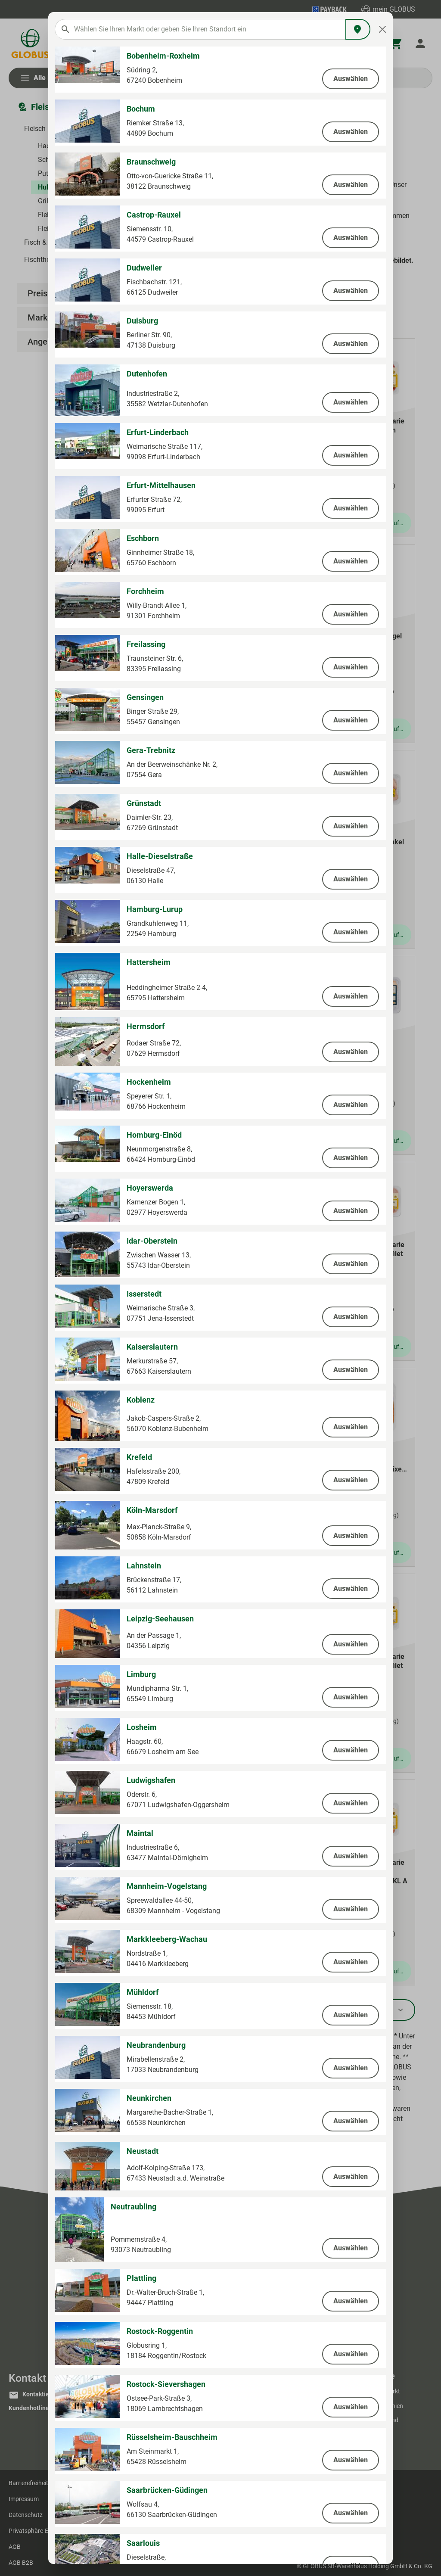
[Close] (382, 29)
